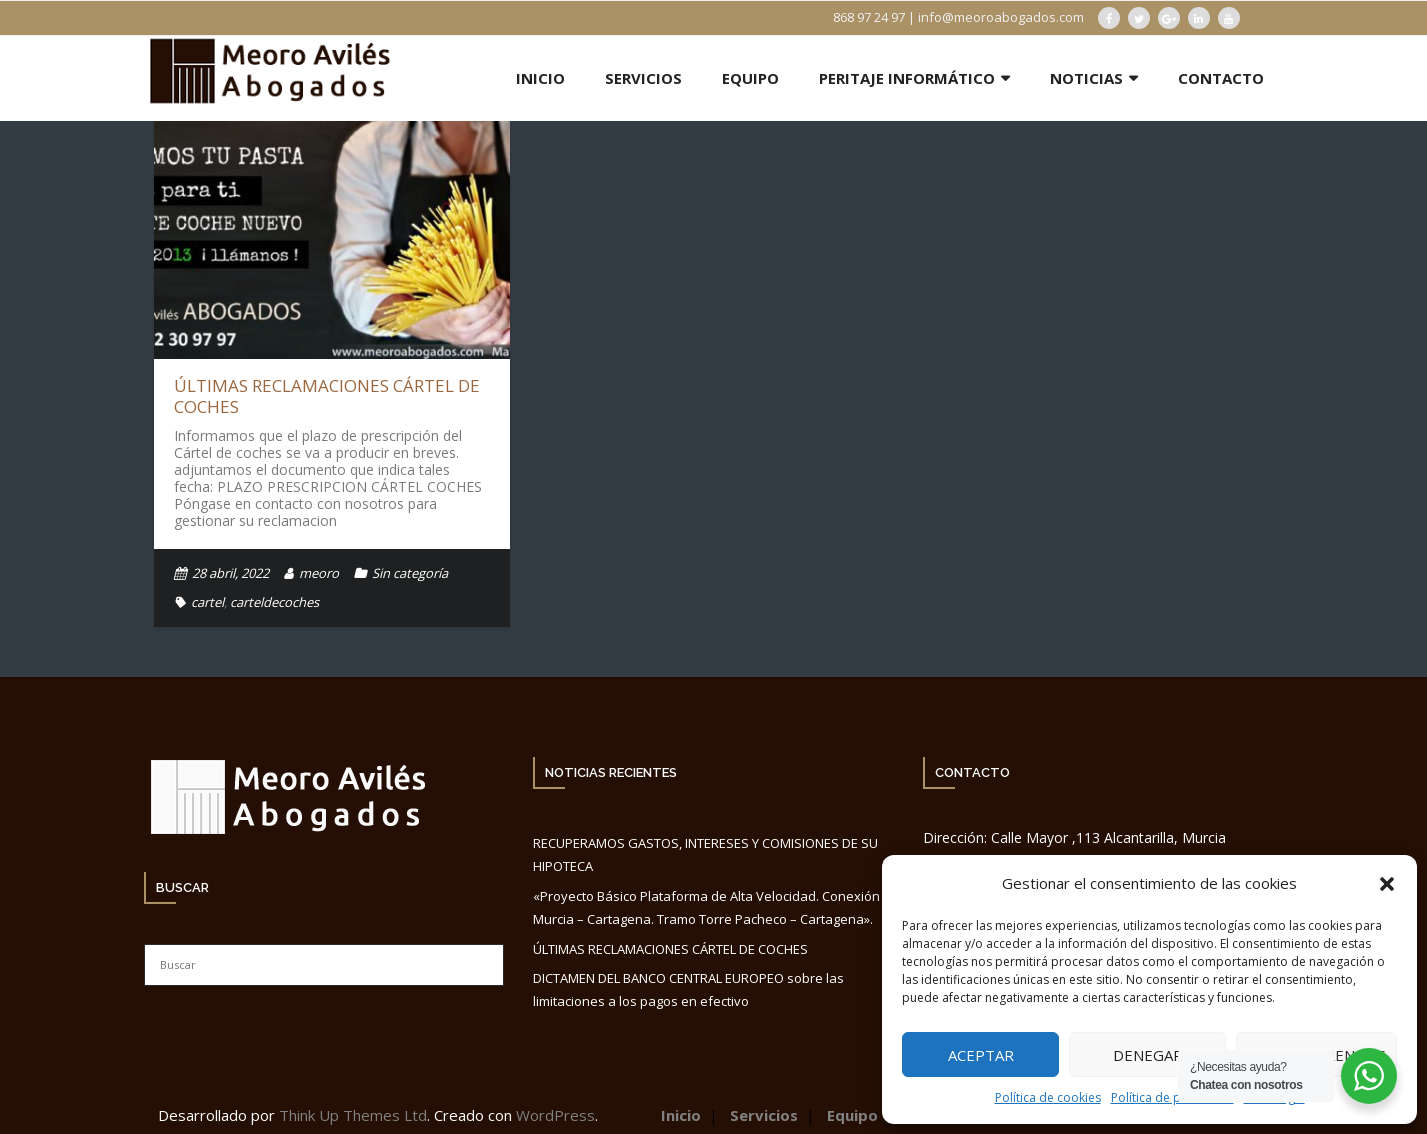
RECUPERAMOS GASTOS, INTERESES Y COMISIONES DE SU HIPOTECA (705, 854)
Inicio (681, 1115)
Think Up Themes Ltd (353, 1115)
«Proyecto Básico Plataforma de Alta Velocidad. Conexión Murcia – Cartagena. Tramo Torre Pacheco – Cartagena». (706, 907)
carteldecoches (274, 602)
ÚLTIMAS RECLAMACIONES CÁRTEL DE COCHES (327, 395)
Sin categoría (410, 573)
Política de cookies (1048, 1097)
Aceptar (981, 1055)
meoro (319, 573)
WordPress (555, 1115)
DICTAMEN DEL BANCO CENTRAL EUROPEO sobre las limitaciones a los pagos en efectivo (688, 989)
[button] (1387, 884)
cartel (207, 602)
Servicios (764, 1115)
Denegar (1148, 1055)
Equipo (852, 1115)
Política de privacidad (1172, 1097)
